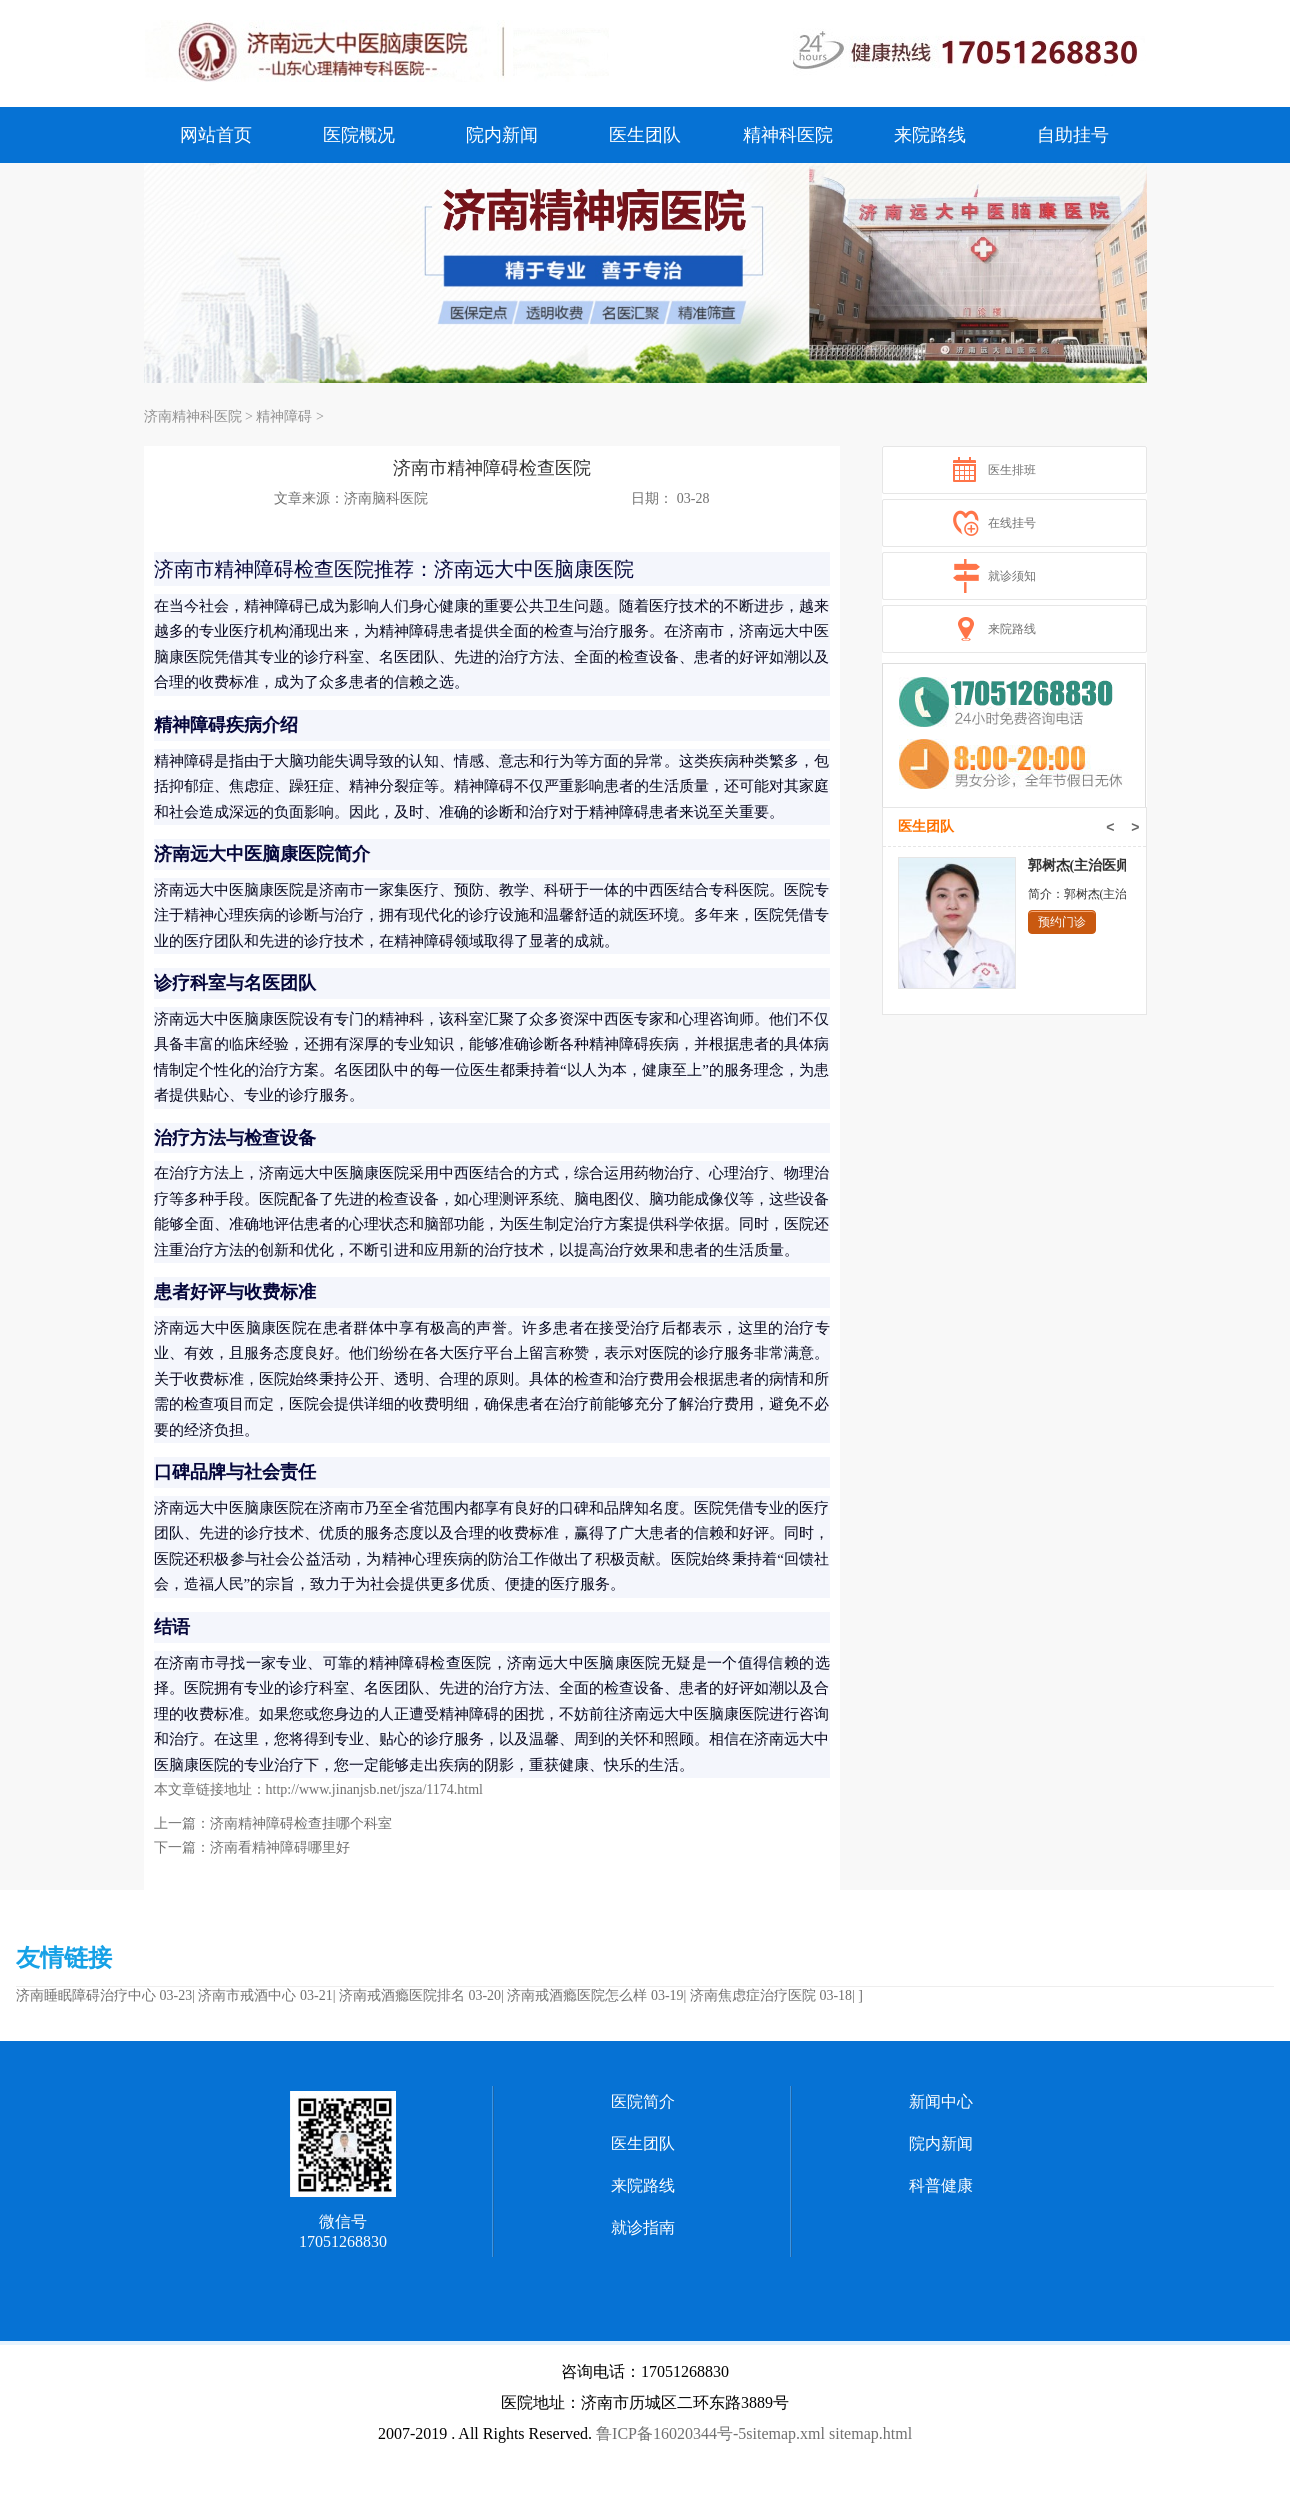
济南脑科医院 (386, 498)
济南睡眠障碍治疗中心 (86, 1995)
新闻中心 (941, 2101)
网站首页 (216, 135)
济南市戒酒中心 (247, 1995)
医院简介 (643, 2101)
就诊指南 (643, 2227)
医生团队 (645, 135)
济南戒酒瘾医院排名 (402, 1995)
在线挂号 (1012, 523)
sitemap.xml (785, 2433)
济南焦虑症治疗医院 (753, 1995)
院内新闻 (502, 135)
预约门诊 (1062, 922)
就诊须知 (1012, 576)
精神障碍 (284, 416)
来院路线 (930, 135)
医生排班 (1012, 470)
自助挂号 (1073, 135)
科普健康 (941, 2185)
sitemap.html (870, 2433)
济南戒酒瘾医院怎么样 (577, 1995)
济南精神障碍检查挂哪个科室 (301, 1823)
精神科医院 (788, 135)
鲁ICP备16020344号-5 (671, 2433)
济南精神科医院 (193, 416)
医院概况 (359, 135)
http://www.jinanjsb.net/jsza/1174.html (375, 1789)
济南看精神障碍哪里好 (280, 1847)
